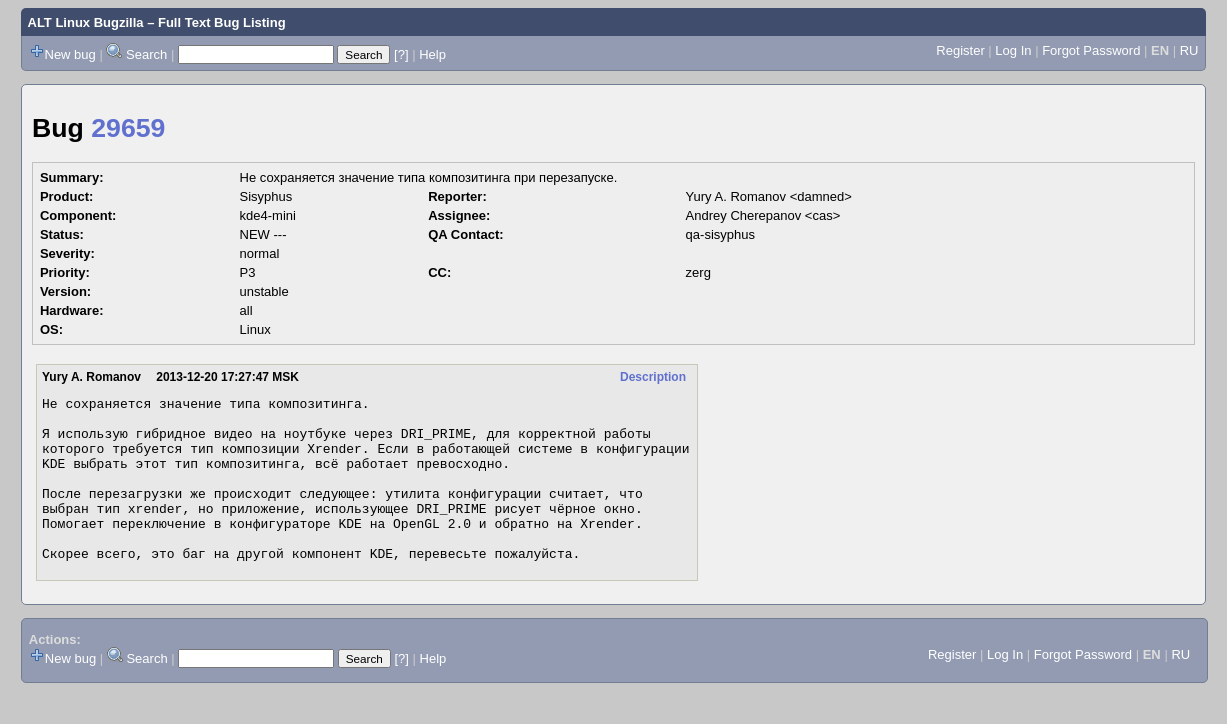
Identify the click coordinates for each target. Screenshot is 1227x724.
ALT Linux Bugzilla (86, 22)
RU (1189, 50)
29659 (128, 128)
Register (960, 50)
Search (146, 54)
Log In (1013, 50)
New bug (70, 54)
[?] (401, 54)
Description (653, 377)
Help (432, 54)
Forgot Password (1091, 50)
